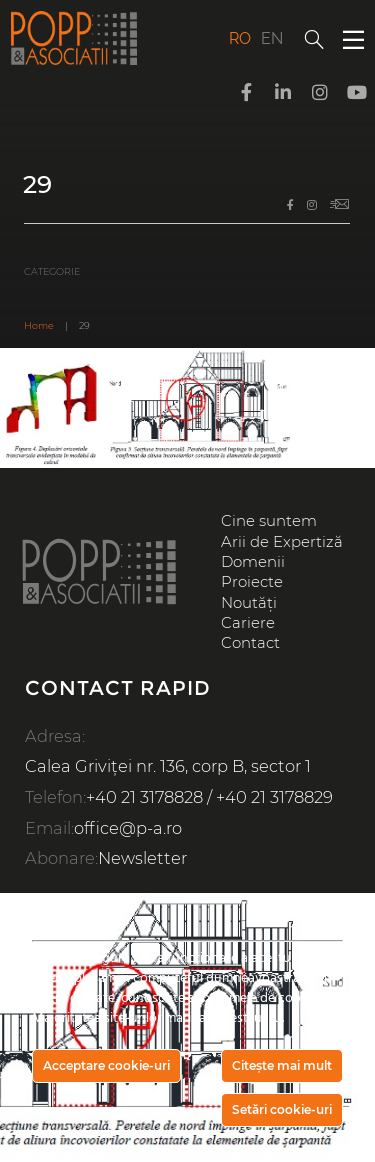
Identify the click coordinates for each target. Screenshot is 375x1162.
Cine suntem (269, 521)
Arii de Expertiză (282, 542)
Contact (250, 643)
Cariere (248, 623)
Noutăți (249, 603)
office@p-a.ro (128, 828)
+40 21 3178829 (274, 797)
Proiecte (252, 582)
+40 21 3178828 (144, 797)
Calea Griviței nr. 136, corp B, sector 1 (168, 766)
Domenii (253, 562)
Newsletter (142, 858)
